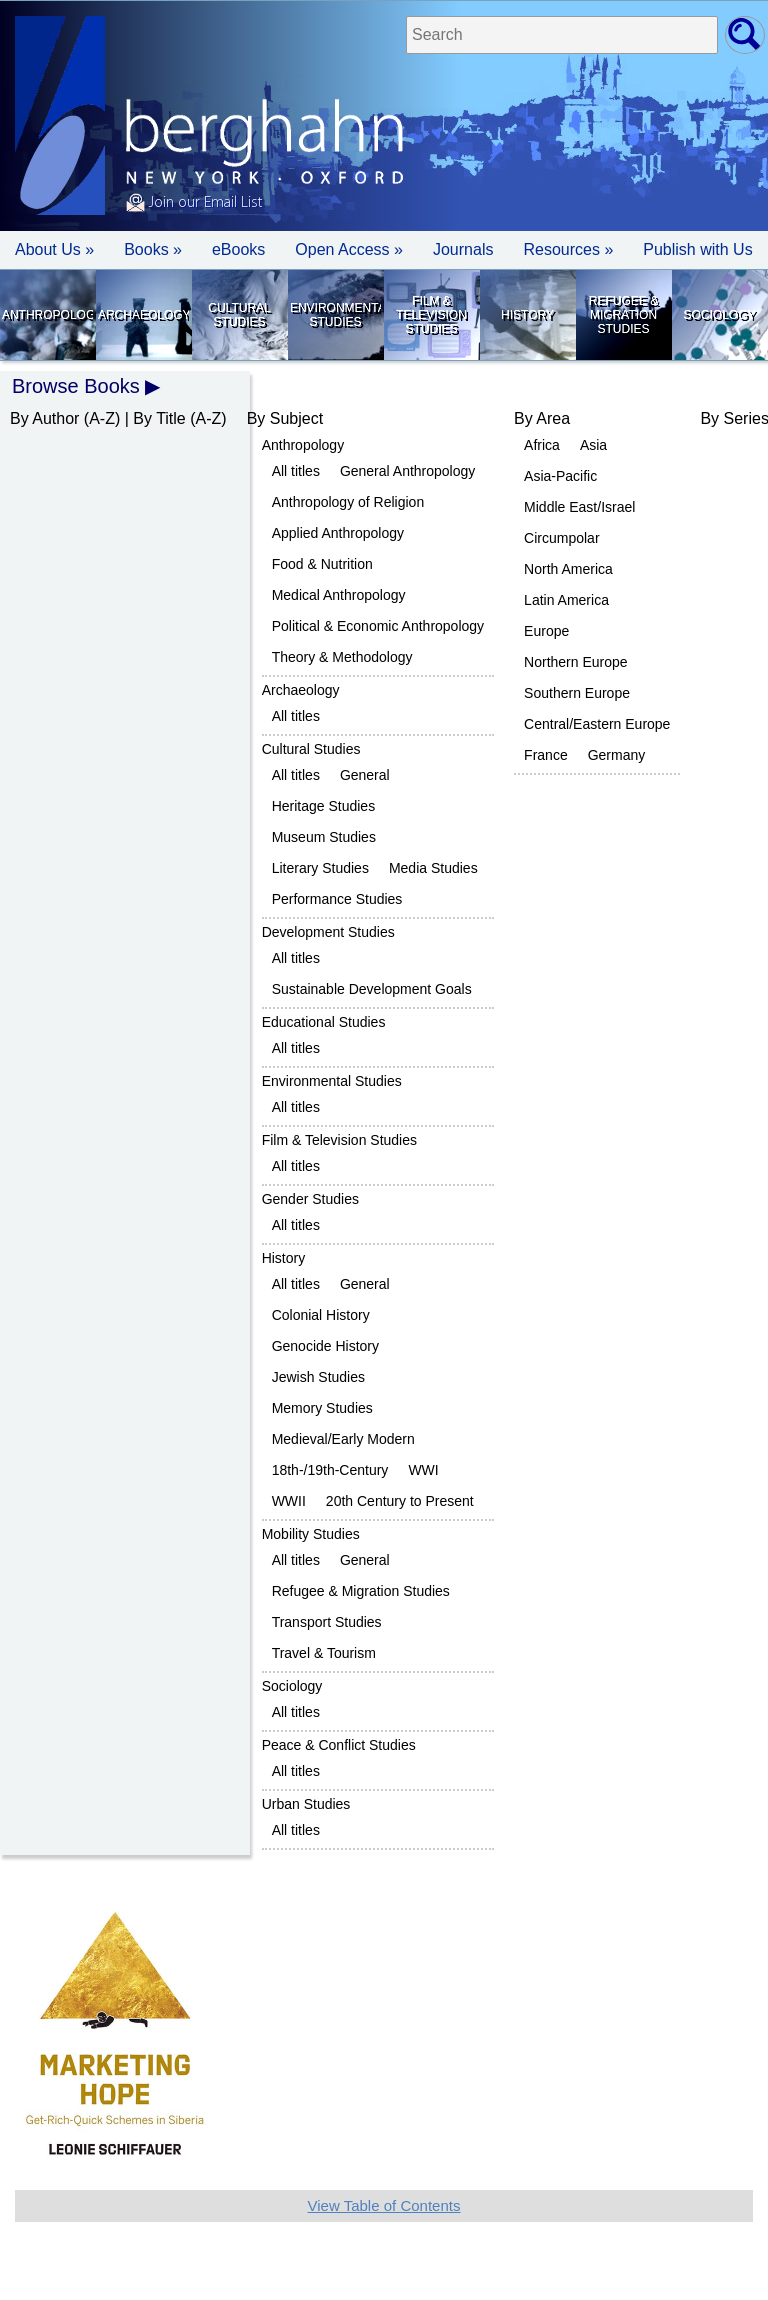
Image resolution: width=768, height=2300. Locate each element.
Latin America (566, 600)
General (365, 775)
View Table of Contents (384, 2205)
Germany (617, 755)
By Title (159, 418)
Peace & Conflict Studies (339, 1745)
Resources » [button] (568, 249)
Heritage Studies (324, 806)
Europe (546, 631)
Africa (542, 445)
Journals (463, 249)
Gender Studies (310, 1199)
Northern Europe (576, 662)
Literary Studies (320, 868)
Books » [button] (153, 249)
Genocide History (325, 1346)
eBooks (238, 249)
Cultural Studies (239, 315)
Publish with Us (697, 249)
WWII (289, 1501)
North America (568, 569)
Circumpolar (561, 538)
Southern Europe (577, 693)
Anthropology (47, 315)
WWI (423, 1470)
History (527, 315)
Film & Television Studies (431, 315)
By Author (44, 418)
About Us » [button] (54, 249)
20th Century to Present (400, 1501)
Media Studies (433, 868)
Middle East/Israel (579, 507)
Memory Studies (322, 1408)
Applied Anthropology (338, 533)
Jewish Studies (318, 1377)
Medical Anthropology (339, 595)
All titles (296, 471)
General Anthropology (407, 471)
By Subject (285, 418)
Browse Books (76, 386)
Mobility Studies (311, 1534)
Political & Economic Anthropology (378, 626)
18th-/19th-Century (330, 1470)
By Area (542, 418)
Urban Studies (306, 1804)
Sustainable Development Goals (372, 989)
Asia (593, 445)
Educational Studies (324, 1022)
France (546, 755)
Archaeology (143, 315)
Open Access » (349, 249)
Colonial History (321, 1315)
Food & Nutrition (322, 564)
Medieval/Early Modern (343, 1439)
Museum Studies (324, 837)
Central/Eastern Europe (597, 724)
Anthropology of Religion (348, 502)
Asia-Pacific (560, 476)
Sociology (719, 315)
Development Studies (328, 932)
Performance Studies (337, 899)
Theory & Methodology (342, 657)
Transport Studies (327, 1622)
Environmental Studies (335, 315)
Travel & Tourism (324, 1653)
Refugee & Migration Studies (623, 315)
